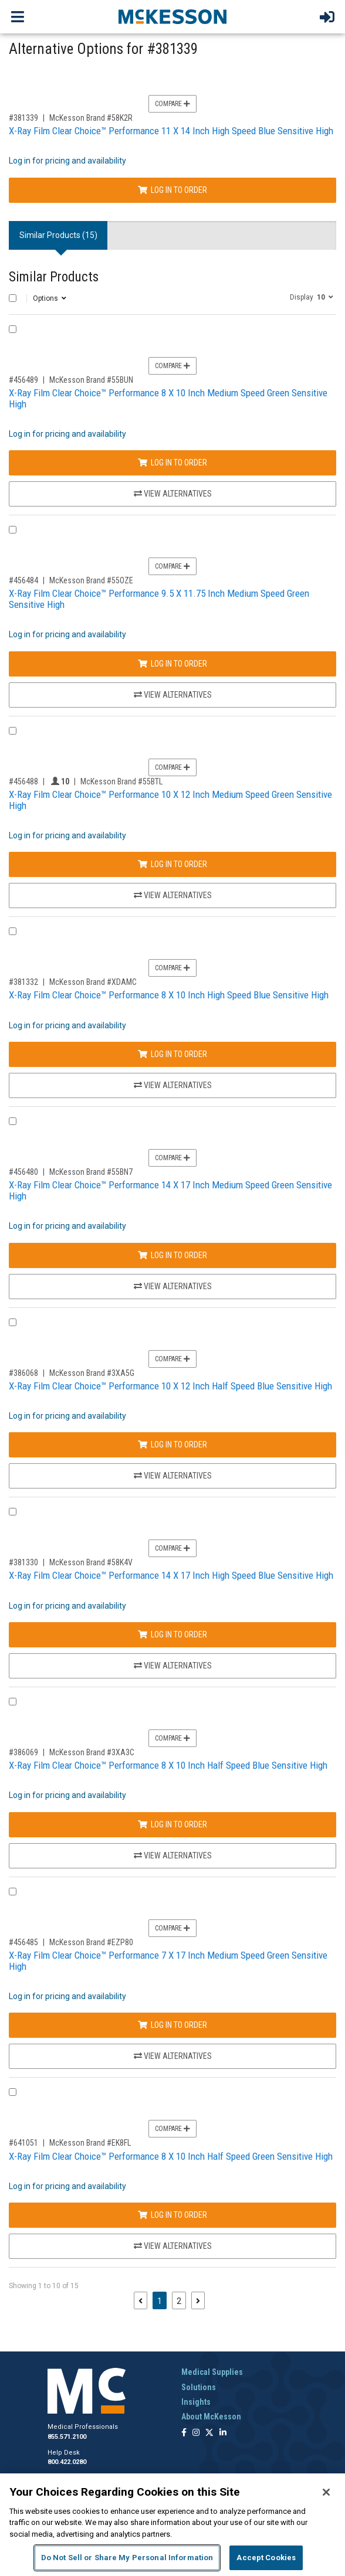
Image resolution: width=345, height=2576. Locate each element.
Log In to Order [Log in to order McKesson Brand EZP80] (172, 2025)
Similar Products (54, 277)
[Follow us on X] (209, 2433)
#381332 (23, 982)
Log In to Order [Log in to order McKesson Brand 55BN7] (172, 1255)
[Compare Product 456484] (12, 529)
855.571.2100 (67, 2437)
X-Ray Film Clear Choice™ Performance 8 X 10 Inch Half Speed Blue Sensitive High (168, 1765)
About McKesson (211, 2416)
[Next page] (198, 2300)
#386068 (23, 1373)
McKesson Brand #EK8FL (90, 2142)
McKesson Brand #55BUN (91, 380)
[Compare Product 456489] (12, 329)
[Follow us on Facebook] (184, 2433)
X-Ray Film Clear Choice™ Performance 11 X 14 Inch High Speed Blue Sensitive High (171, 131)
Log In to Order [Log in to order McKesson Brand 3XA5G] (172, 1444)
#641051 (23, 2142)
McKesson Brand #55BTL (121, 781)
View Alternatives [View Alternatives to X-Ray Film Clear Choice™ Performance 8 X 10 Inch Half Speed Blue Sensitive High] (173, 1855)
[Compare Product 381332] (12, 931)
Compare (172, 104)
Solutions (198, 2387)
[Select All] (12, 298)
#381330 (23, 1562)
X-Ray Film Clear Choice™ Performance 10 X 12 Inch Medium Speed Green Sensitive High (170, 800)
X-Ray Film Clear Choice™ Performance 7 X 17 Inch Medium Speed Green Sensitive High (168, 1960)
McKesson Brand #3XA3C (91, 1752)
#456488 (23, 781)
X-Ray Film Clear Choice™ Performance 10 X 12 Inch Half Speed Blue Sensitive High (170, 1386)
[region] (172, 2524)
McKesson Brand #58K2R (91, 118)
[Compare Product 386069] (12, 1701)
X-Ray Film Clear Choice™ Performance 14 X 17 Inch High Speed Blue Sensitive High (171, 1575)
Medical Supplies (212, 2372)
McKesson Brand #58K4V (91, 1562)
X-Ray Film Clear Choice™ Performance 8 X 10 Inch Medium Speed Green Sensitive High (168, 398)
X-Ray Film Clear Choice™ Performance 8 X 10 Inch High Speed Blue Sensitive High (169, 995)
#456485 (23, 1942)
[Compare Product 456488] (12, 731)
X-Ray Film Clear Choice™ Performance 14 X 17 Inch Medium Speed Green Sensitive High (170, 1190)
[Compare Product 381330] (12, 1511)
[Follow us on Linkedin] (222, 2433)
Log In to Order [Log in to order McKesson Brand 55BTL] (172, 864)
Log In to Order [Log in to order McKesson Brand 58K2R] (172, 190)
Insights (196, 2402)
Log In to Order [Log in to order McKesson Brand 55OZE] (172, 663)
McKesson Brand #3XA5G (91, 1373)
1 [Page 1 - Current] (162, 2300)
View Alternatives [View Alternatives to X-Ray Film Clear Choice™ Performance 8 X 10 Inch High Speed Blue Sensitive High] (173, 1085)
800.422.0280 (67, 2462)
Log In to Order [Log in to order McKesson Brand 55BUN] (172, 462)
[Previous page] (140, 2300)
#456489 (23, 380)
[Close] (326, 2492)
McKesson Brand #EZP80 (91, 1942)
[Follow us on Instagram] (195, 2433)
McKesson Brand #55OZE (91, 580)
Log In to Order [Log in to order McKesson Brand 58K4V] (172, 1634)
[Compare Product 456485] (12, 1891)
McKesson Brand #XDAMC (93, 982)
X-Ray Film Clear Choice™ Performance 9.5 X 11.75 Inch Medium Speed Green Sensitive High (159, 598)
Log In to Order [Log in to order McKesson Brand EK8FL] (172, 2215)
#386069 (23, 1752)
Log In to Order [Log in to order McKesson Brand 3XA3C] (172, 1824)
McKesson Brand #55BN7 (91, 1172)
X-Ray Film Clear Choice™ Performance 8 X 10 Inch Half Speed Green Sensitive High (171, 2156)
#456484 (23, 580)
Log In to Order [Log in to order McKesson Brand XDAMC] (172, 1054)
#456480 (23, 1172)
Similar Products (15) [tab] (58, 235)
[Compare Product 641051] (12, 2092)
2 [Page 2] (179, 2301)
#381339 (23, 118)
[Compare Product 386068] (12, 1322)
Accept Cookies (266, 2557)
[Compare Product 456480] (12, 1121)
